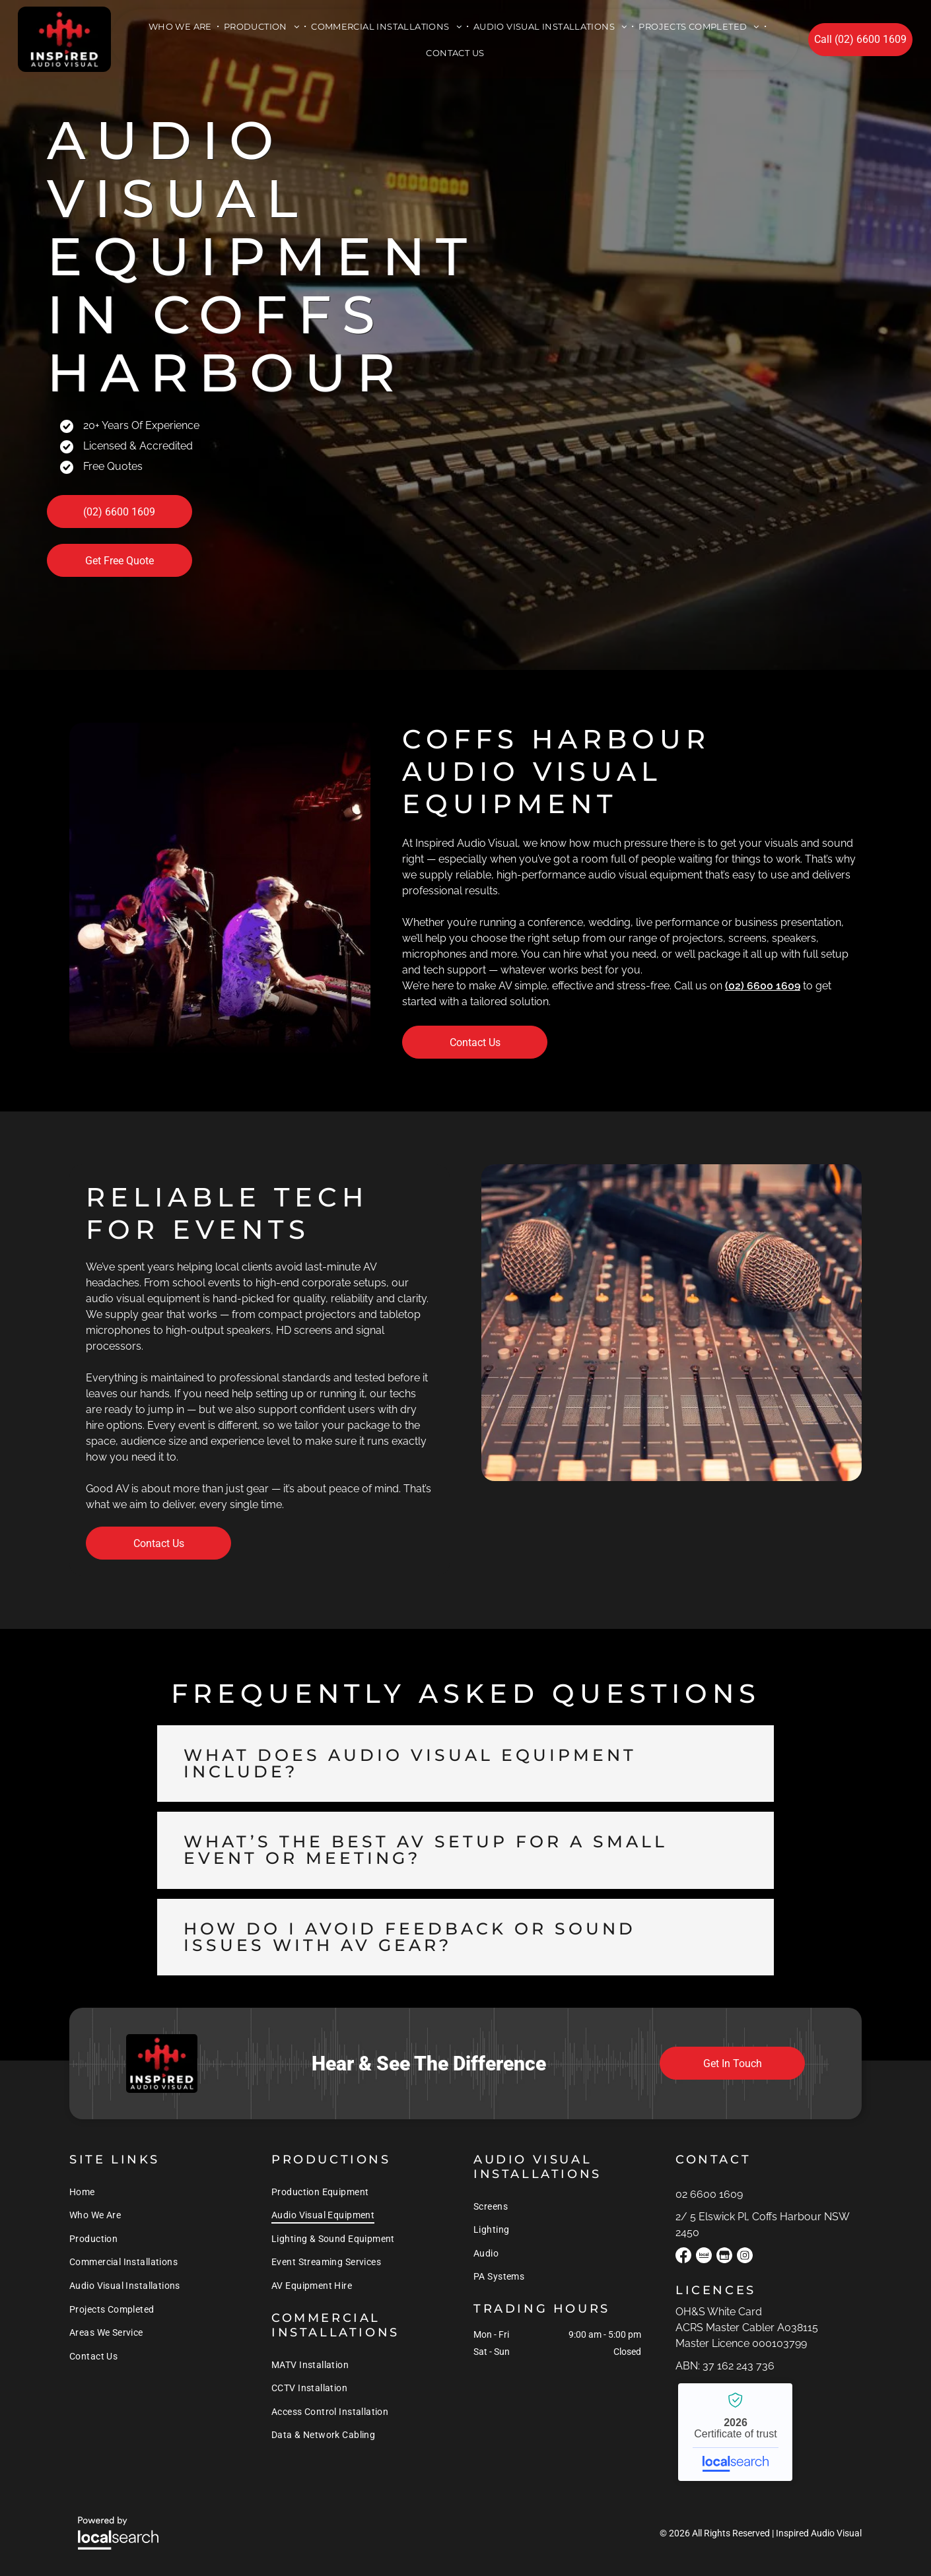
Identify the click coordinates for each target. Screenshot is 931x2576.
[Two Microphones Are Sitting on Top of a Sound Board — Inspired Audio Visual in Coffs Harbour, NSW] (671, 1322)
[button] (465, 1763)
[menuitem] (181, 26)
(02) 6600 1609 (762, 985)
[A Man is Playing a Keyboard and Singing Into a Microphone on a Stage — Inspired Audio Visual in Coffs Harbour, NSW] (219, 888)
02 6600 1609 (709, 2194)
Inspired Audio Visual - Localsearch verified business (735, 2432)
